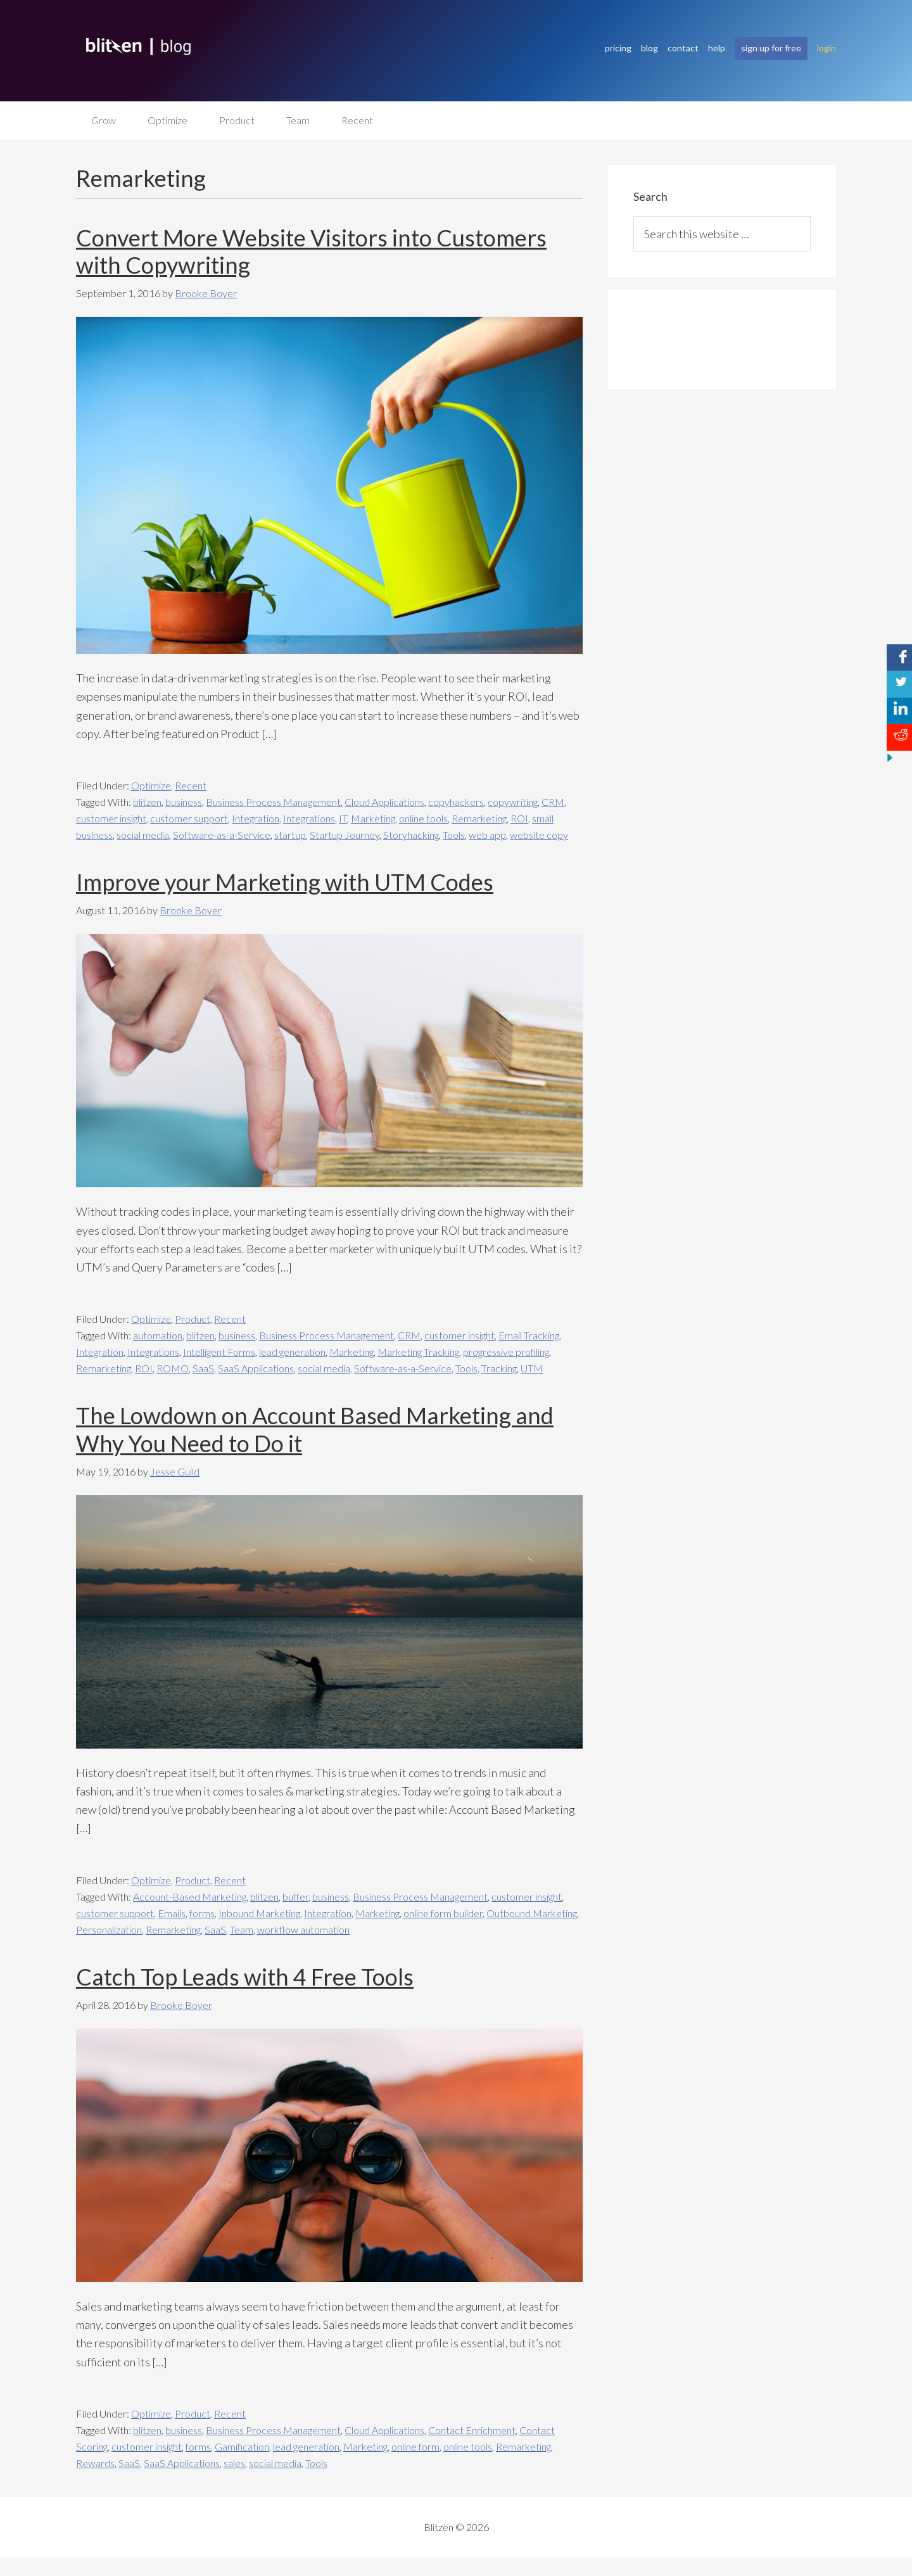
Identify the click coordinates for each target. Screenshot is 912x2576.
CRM (553, 802)
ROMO (172, 1369)
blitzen (147, 802)
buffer (295, 1897)
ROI (519, 818)
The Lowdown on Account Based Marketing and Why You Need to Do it (315, 1429)
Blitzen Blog (304, 46)
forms (202, 1913)
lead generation (292, 1352)
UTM (532, 1369)
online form (415, 2446)
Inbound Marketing (259, 1913)
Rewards (95, 2463)
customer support (189, 818)
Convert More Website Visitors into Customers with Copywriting (311, 251)
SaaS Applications (256, 1369)
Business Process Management (273, 802)
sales (234, 2463)
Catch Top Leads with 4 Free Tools (245, 1977)
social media (143, 835)
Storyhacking (411, 835)
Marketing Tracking (418, 1352)
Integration (255, 818)
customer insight (111, 818)
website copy (539, 835)
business (183, 802)
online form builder (443, 1913)
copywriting (513, 802)
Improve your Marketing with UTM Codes (284, 882)
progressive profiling (506, 1352)
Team (241, 1929)
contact (683, 47)
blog (649, 47)
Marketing (373, 818)
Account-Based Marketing (189, 1897)
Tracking (499, 1369)
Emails (172, 1913)
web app (487, 835)
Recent (190, 785)
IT (343, 818)
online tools (423, 818)
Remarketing (479, 818)
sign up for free (771, 47)
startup (290, 835)
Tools (454, 835)
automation (157, 1336)
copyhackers (456, 802)
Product (192, 1319)
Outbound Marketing (531, 1913)
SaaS (203, 1369)
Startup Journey (344, 835)
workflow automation (303, 1929)
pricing (618, 47)
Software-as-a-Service (221, 835)
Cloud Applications (384, 802)
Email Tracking (528, 1336)
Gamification (242, 2446)
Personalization (109, 1929)
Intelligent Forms (219, 1352)
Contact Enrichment (472, 2430)
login (826, 47)
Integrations (309, 818)
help (716, 47)
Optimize (151, 785)
